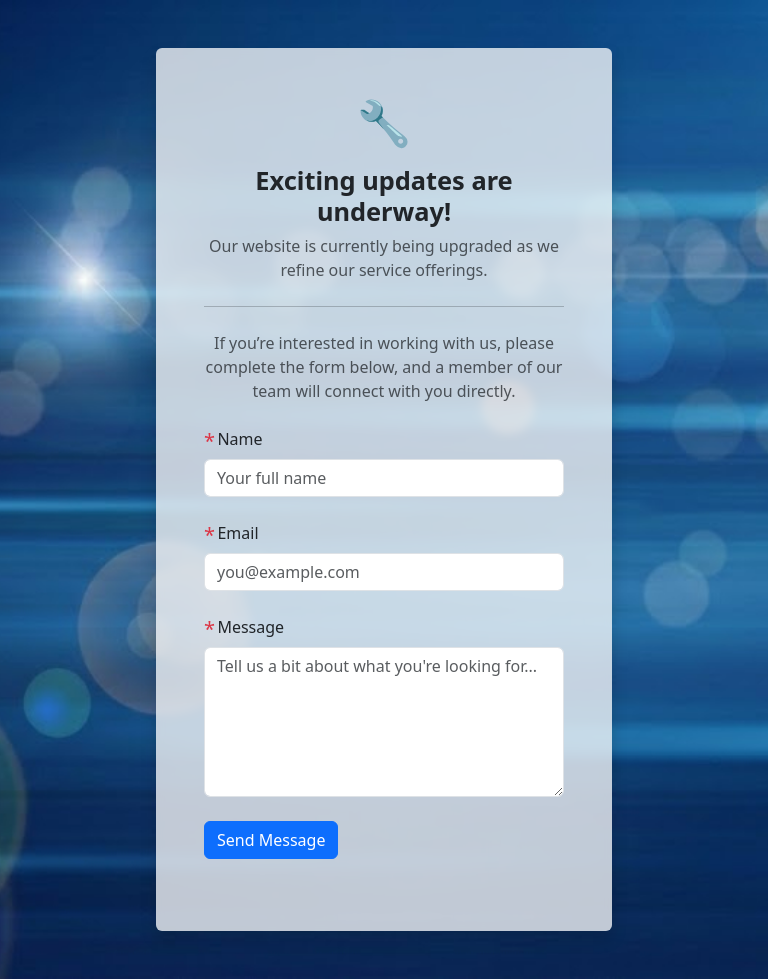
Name (233, 439)
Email (231, 533)
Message (244, 627)
